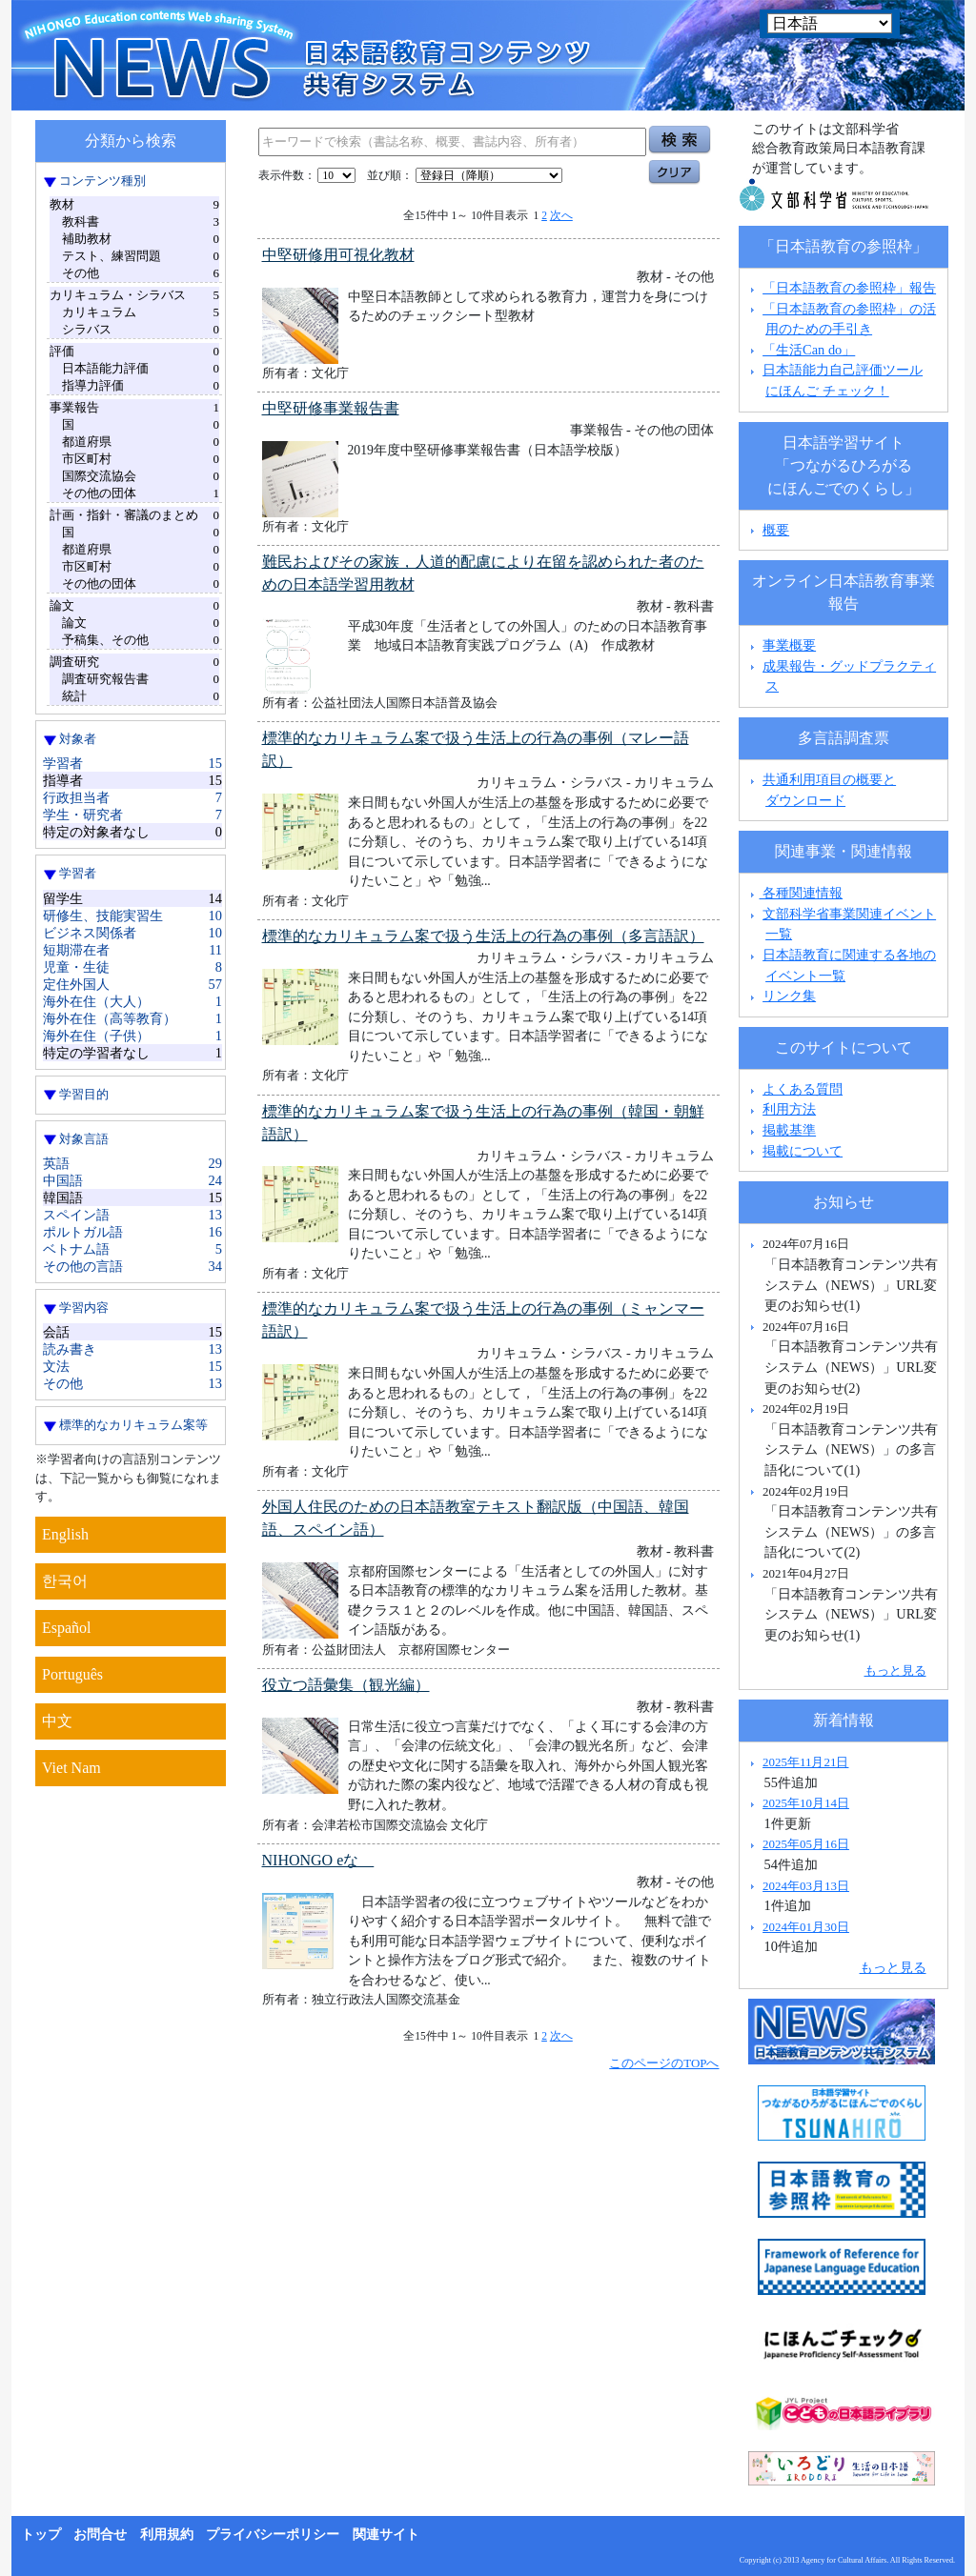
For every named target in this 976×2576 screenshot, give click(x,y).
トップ (41, 2534)
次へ (561, 215)
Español (67, 1628)
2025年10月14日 (805, 1803)
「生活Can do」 (808, 349)
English (65, 1534)
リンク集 (789, 995)
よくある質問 (802, 1089)
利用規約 (166, 2534)
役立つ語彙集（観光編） (346, 1685)
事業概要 (789, 645)
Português (72, 1674)
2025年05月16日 (805, 1844)
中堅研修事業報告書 (330, 408)
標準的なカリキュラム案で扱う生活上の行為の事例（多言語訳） (483, 936)
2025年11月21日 (805, 1762)
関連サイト (386, 2534)
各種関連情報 (794, 892)
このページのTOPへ (664, 2063)
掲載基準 (789, 1129)
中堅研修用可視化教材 (338, 255)
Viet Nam (71, 1768)
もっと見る (895, 1670)
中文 (57, 1721)
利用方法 (789, 1109)
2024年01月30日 (805, 1927)
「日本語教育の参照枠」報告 (849, 287)
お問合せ (100, 2534)
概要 (775, 529)
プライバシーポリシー (272, 2534)
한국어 (65, 1581)
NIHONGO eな (318, 1860)
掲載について (802, 1150)
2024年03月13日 (805, 1886)
